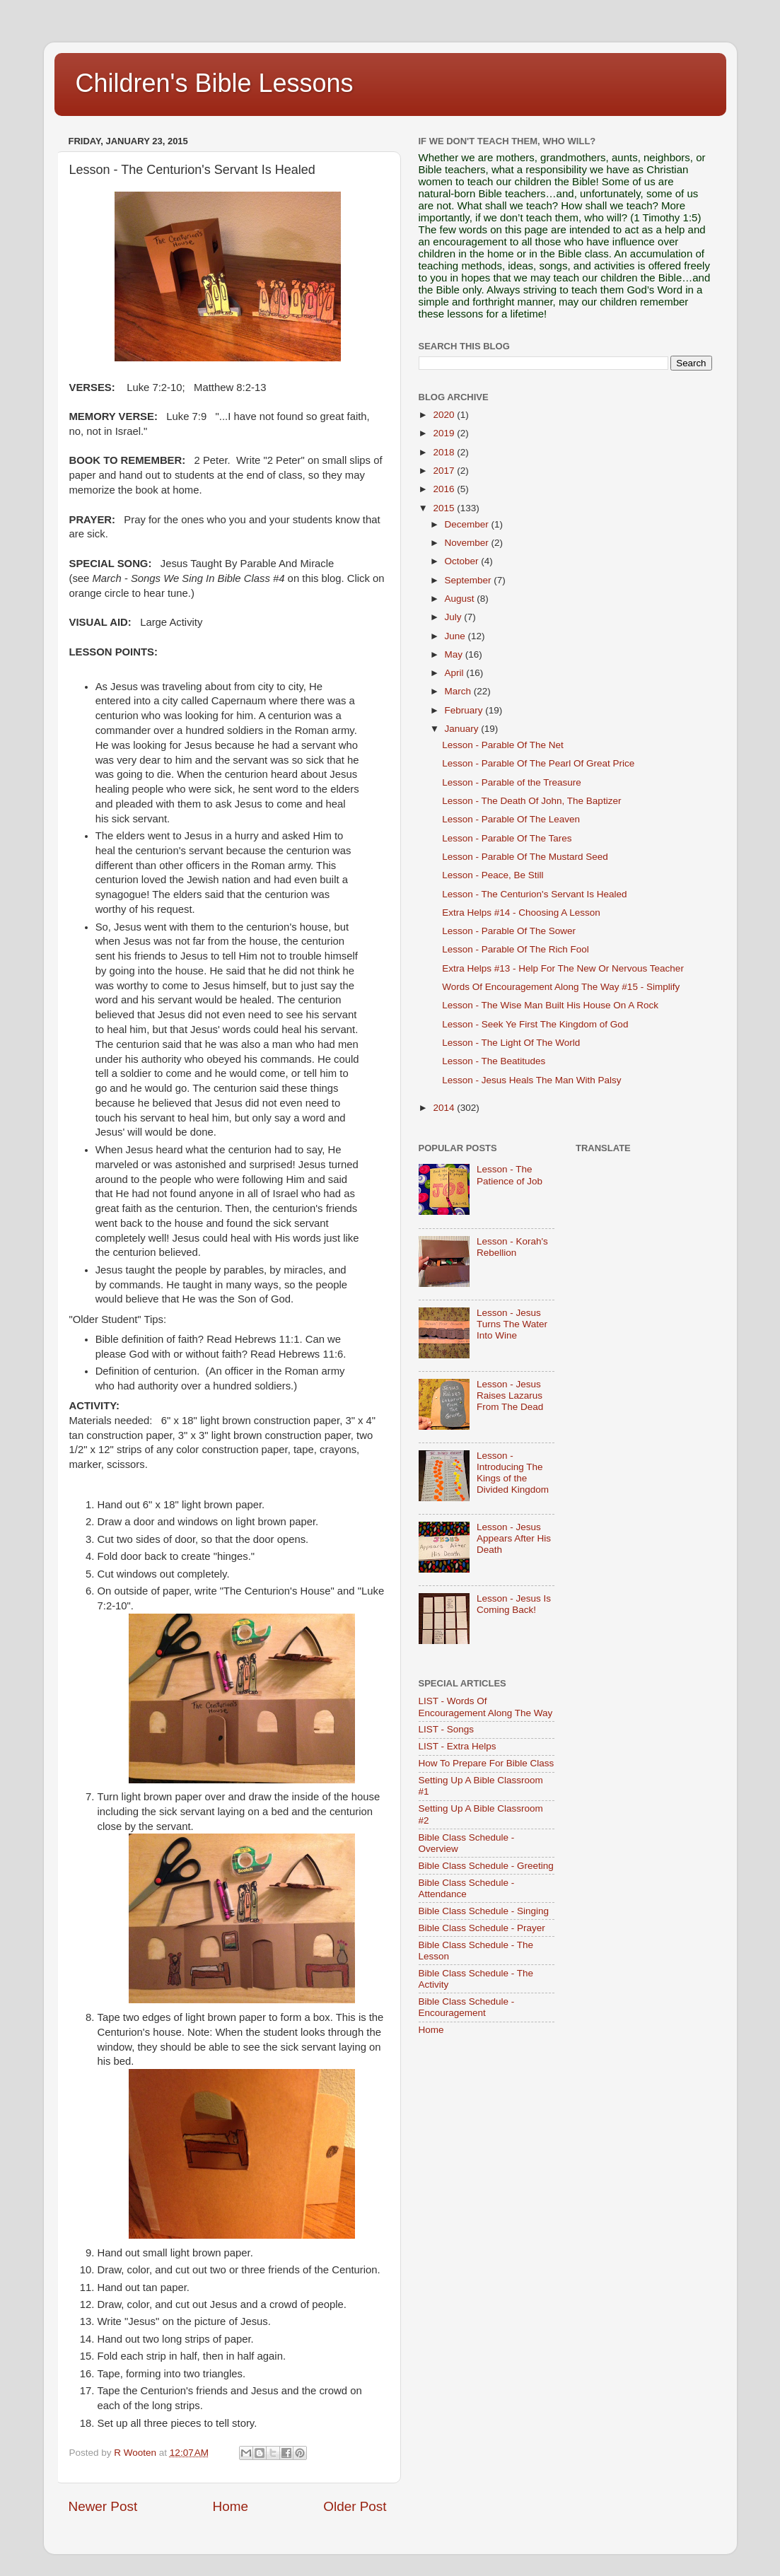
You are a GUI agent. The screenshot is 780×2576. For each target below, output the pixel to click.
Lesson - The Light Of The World (511, 1042)
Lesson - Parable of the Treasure (511, 782)
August (461, 598)
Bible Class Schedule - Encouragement (467, 2007)
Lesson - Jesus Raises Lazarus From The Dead (510, 1395)
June (456, 636)
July (455, 617)
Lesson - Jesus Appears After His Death (514, 1538)
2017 (445, 470)
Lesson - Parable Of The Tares (506, 838)
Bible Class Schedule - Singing (484, 1911)
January (463, 728)
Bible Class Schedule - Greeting (486, 1865)
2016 (445, 489)
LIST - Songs (447, 1729)
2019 (445, 433)
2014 (445, 1107)
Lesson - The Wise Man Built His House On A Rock (550, 1005)
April (456, 673)
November (468, 542)
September (469, 580)
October (463, 561)
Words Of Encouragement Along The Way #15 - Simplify (561, 986)
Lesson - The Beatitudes (493, 1061)
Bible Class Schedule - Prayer (482, 1928)
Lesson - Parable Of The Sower (509, 931)
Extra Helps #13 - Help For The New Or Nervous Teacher (563, 968)
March (459, 691)
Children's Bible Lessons (215, 83)
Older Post (354, 2506)
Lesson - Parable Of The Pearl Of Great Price (538, 763)
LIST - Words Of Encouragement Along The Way (486, 1707)
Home (230, 2506)
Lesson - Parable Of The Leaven (511, 819)
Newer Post (103, 2506)
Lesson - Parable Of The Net (503, 745)
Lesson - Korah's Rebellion (512, 1247)
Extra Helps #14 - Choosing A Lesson (521, 912)
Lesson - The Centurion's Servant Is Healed (534, 894)
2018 (445, 452)
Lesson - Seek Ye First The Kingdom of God (535, 1024)
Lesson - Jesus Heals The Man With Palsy (531, 1080)
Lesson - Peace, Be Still (492, 875)
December (468, 524)
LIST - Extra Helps (457, 1746)
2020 (445, 414)
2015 (445, 508)
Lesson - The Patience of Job (509, 1175)
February (465, 710)
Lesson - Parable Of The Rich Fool (515, 949)
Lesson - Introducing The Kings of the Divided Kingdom (513, 1473)
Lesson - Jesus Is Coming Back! (514, 1604)
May (455, 654)
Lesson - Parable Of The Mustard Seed (525, 856)
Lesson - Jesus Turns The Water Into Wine (512, 1324)
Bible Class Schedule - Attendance (467, 1888)
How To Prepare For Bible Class (486, 1763)
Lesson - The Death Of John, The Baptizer (531, 800)
